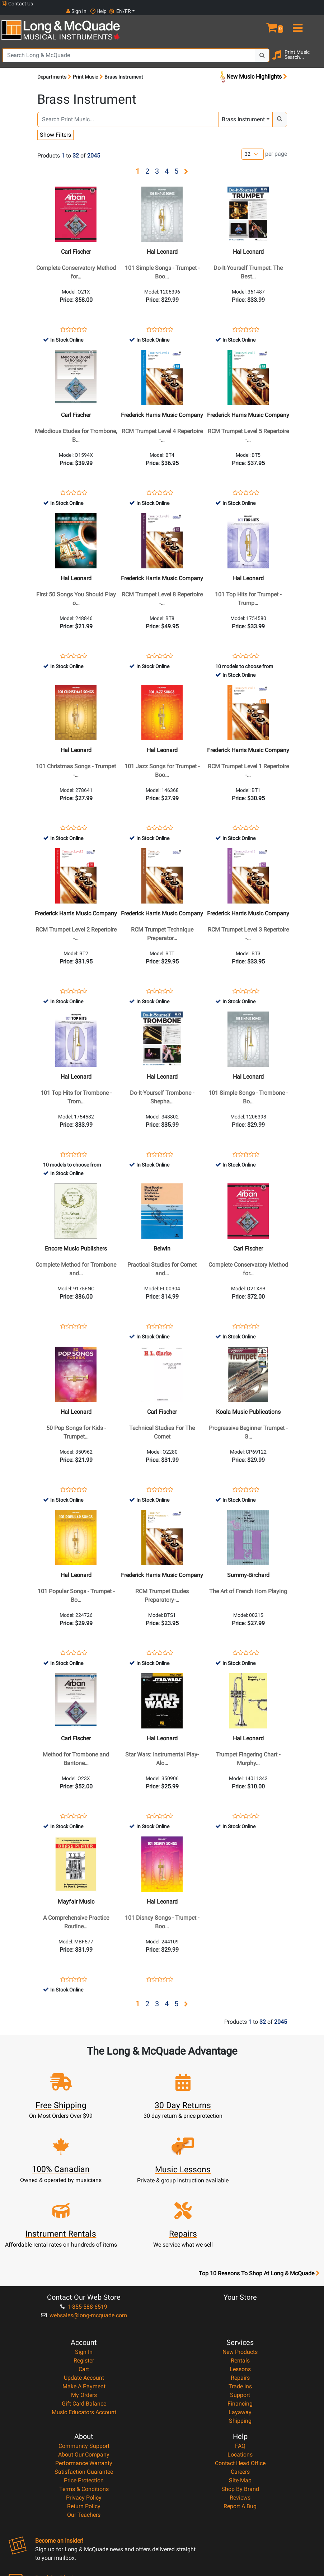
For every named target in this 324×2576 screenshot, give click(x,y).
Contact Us (17, 4)
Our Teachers (83, 2452)
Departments (51, 70)
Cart (84, 2306)
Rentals (240, 2298)
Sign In (84, 2289)
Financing (240, 2341)
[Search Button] (262, 48)
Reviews (240, 2435)
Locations (240, 2392)
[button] (283, 17)
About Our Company (83, 2392)
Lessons (240, 2306)
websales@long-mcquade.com (84, 2252)
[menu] (310, 17)
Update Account (84, 2315)
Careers (240, 2409)
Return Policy (83, 2443)
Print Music (85, 70)
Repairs (240, 2315)
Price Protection (84, 2418)
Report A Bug (240, 2443)
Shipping (240, 2358)
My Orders (84, 2332)
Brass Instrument (243, 112)
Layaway (240, 2349)
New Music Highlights (253, 70)
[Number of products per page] (252, 147)
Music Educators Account (84, 2349)
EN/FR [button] (309, 3)
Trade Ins (240, 2324)
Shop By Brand (240, 2426)
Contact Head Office (240, 2400)
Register (84, 2298)
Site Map (240, 2418)
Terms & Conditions (84, 2426)
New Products (240, 2289)
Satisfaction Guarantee (84, 2409)
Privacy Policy (84, 2435)
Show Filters (55, 128)
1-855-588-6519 (83, 2244)
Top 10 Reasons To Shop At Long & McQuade (259, 2210)
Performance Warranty (83, 2400)
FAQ (240, 2383)
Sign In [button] (265, 3)
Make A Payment (83, 2324)
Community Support (83, 2383)
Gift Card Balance (84, 2341)
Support (240, 2332)
